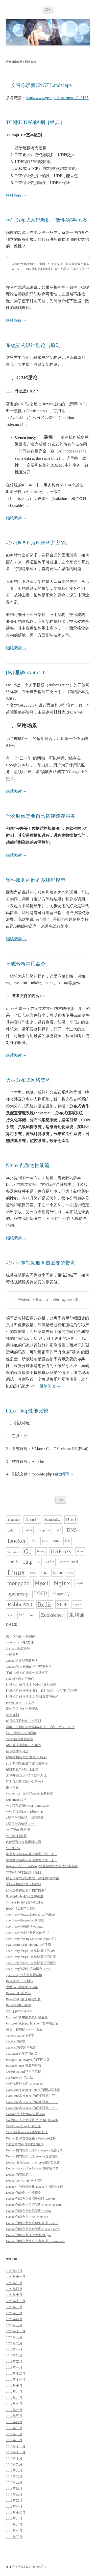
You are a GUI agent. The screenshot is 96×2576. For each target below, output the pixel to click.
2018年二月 (14, 2361)
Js (39, 1562)
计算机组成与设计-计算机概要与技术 (32, 1696)
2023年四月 (14, 2289)
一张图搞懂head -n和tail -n (24, 1812)
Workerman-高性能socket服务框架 (29, 1793)
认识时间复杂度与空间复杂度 (27, 1763)
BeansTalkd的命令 (18, 1993)
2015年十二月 (15, 2513)
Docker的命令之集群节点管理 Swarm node (35, 2241)
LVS (70, 1572)
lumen (57, 1572)
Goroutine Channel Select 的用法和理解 (33, 2090)
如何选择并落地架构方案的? (37, 543)
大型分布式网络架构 (28, 1080)
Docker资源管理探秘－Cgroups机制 (31, 2138)
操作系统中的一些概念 (22, 1709)
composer (44, 1530)
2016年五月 (14, 2482)
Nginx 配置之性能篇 (27, 1165)
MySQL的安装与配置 (21, 2047)
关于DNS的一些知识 (20, 1636)
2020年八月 (14, 2337)
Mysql (41, 1583)
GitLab (13, 1551)
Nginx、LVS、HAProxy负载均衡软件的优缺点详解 (42, 1866)
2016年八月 (14, 2470)
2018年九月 (14, 2355)
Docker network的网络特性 (24, 2180)
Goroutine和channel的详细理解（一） (32, 2108)
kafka (50, 1562)
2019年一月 (14, 2349)
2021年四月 (14, 2319)
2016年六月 (14, 2476)
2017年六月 (14, 2410)
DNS (72, 1530)
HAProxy (61, 1551)
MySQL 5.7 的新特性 (20, 2035)
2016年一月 (14, 2506)
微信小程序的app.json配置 (24, 2029)
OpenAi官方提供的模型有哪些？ (29, 1666)
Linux (16, 1572)
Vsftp (10, 1615)
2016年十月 (14, 2458)
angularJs (13, 1519)
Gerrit (56, 1540)
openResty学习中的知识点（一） (29, 1969)
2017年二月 (14, 2434)
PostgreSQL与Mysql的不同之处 (28, 2060)
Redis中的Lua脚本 (18, 2005)
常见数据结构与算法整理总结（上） (31, 1860)
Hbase (80, 1551)
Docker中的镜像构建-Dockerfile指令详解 (34, 2186)
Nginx (61, 1583)
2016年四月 (14, 2488)
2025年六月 (14, 2271)
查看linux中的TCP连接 (22, 1987)
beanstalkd (52, 1519)
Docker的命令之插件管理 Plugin (28, 2235)
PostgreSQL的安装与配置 (23, 2065)
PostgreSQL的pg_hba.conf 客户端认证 (32, 2023)
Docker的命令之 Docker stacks (27, 2217)
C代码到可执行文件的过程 (25, 1902)
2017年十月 (14, 2386)
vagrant (77, 1604)
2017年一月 (14, 2440)
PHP (40, 1594)
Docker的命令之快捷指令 (23, 2192)
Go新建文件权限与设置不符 (25, 2114)
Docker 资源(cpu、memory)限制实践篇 (33, 2162)
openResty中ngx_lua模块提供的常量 (31, 1957)
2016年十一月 (15, 2452)
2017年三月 (14, 2428)
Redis (44, 1604)
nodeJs (79, 1583)
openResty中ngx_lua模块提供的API (30, 1951)
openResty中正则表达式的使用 (27, 1932)
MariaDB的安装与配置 (22, 2053)
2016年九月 (14, 2464)
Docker (16, 1540)
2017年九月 (14, 2391)
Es (33, 1540)
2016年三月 (14, 2494)
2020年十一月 (15, 2331)
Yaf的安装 (13, 1848)
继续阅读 (16, 195)
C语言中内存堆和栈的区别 (25, 2144)
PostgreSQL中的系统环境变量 (27, 2017)
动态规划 (12, 1715)
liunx (33, 1572)
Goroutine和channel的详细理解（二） (32, 2102)
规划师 (76, 1615)
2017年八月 (14, 2398)
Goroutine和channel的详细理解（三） (32, 2096)
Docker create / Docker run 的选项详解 (32, 2168)
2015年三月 (14, 2537)
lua (44, 1572)
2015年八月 (14, 2525)
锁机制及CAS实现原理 (22, 1769)
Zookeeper (52, 1615)
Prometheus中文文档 (20, 1703)
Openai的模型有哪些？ (22, 1660)
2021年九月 (14, 2307)
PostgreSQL (62, 1594)
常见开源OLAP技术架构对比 (26, 1775)
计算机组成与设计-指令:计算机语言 (31, 1684)
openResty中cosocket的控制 (25, 1920)
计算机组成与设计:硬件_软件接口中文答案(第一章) (42, 1691)
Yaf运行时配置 (16, 1836)
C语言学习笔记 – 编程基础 (25, 1818)
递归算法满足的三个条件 (23, 1745)
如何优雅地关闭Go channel (25, 2083)
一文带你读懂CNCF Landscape (39, 85)
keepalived (69, 1562)
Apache (32, 1519)
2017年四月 (14, 2422)
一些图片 (12, 1654)
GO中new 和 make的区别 (23, 2126)
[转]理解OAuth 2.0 (26, 672)
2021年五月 (14, 2313)
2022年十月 (14, 2295)
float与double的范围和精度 (24, 1896)
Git (67, 1541)
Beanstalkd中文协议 (19, 1981)
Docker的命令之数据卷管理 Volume (30, 2199)
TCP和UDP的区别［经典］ (35, 122)
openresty (17, 1594)
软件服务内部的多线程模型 (35, 880)
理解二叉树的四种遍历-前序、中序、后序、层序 (40, 1727)
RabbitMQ (19, 1604)
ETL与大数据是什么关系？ (25, 1781)
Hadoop (41, 1551)
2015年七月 (14, 2531)
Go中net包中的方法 (19, 2078)
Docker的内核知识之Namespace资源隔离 (34, 2150)
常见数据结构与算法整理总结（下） (31, 1854)
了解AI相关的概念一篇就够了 (27, 1673)
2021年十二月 (15, 2301)
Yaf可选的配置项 (18, 1830)
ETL (45, 1541)
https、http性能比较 (27, 1410)
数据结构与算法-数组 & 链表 (26, 1757)
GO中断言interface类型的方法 (27, 2132)
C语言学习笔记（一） (21, 1824)
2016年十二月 (15, 2446)
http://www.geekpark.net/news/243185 (57, 97)
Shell (62, 1604)
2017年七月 (14, 2404)
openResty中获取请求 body (24, 1926)
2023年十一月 (15, 2277)
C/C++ (12, 1530)
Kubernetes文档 (16, 1799)
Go (27, 1551)
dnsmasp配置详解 (18, 1648)
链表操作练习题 (17, 1751)
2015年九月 (14, 2518)
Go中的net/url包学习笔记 (23, 2071)
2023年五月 (14, 2283)
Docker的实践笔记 (19, 2174)
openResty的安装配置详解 (24, 1975)
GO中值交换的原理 (19, 1739)
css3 (58, 1530)
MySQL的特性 (16, 2041)
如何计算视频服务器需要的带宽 (40, 1263)
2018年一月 (14, 2367)
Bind (71, 1519)
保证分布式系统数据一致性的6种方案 (47, 220)
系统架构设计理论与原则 (33, 345)
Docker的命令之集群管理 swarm (28, 2211)
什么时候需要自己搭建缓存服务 (40, 816)
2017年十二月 (15, 2373)
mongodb (18, 1583)
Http (28, 1562)
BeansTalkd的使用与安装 (23, 1999)
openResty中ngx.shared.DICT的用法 (30, 1914)
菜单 (48, 9)
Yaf (21, 1615)
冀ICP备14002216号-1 (32, 2567)
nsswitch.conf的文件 (20, 1642)
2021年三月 (14, 2325)
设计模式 (12, 1787)
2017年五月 (14, 2416)
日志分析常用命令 (26, 963)
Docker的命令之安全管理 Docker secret (33, 2229)
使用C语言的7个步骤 (20, 1908)
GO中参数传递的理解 (21, 1733)
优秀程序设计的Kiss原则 (23, 1721)
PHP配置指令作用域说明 (23, 1842)
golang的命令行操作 (20, 1678)
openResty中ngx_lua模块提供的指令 (31, 1963)
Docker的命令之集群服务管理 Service (32, 2223)
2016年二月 (14, 2500)
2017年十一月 (15, 2379)
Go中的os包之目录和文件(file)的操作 (32, 2120)
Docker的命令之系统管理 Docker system (34, 2205)
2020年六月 (14, 2343)
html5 (12, 1561)
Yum (32, 1615)
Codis (28, 1530)
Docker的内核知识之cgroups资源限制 (32, 2156)
